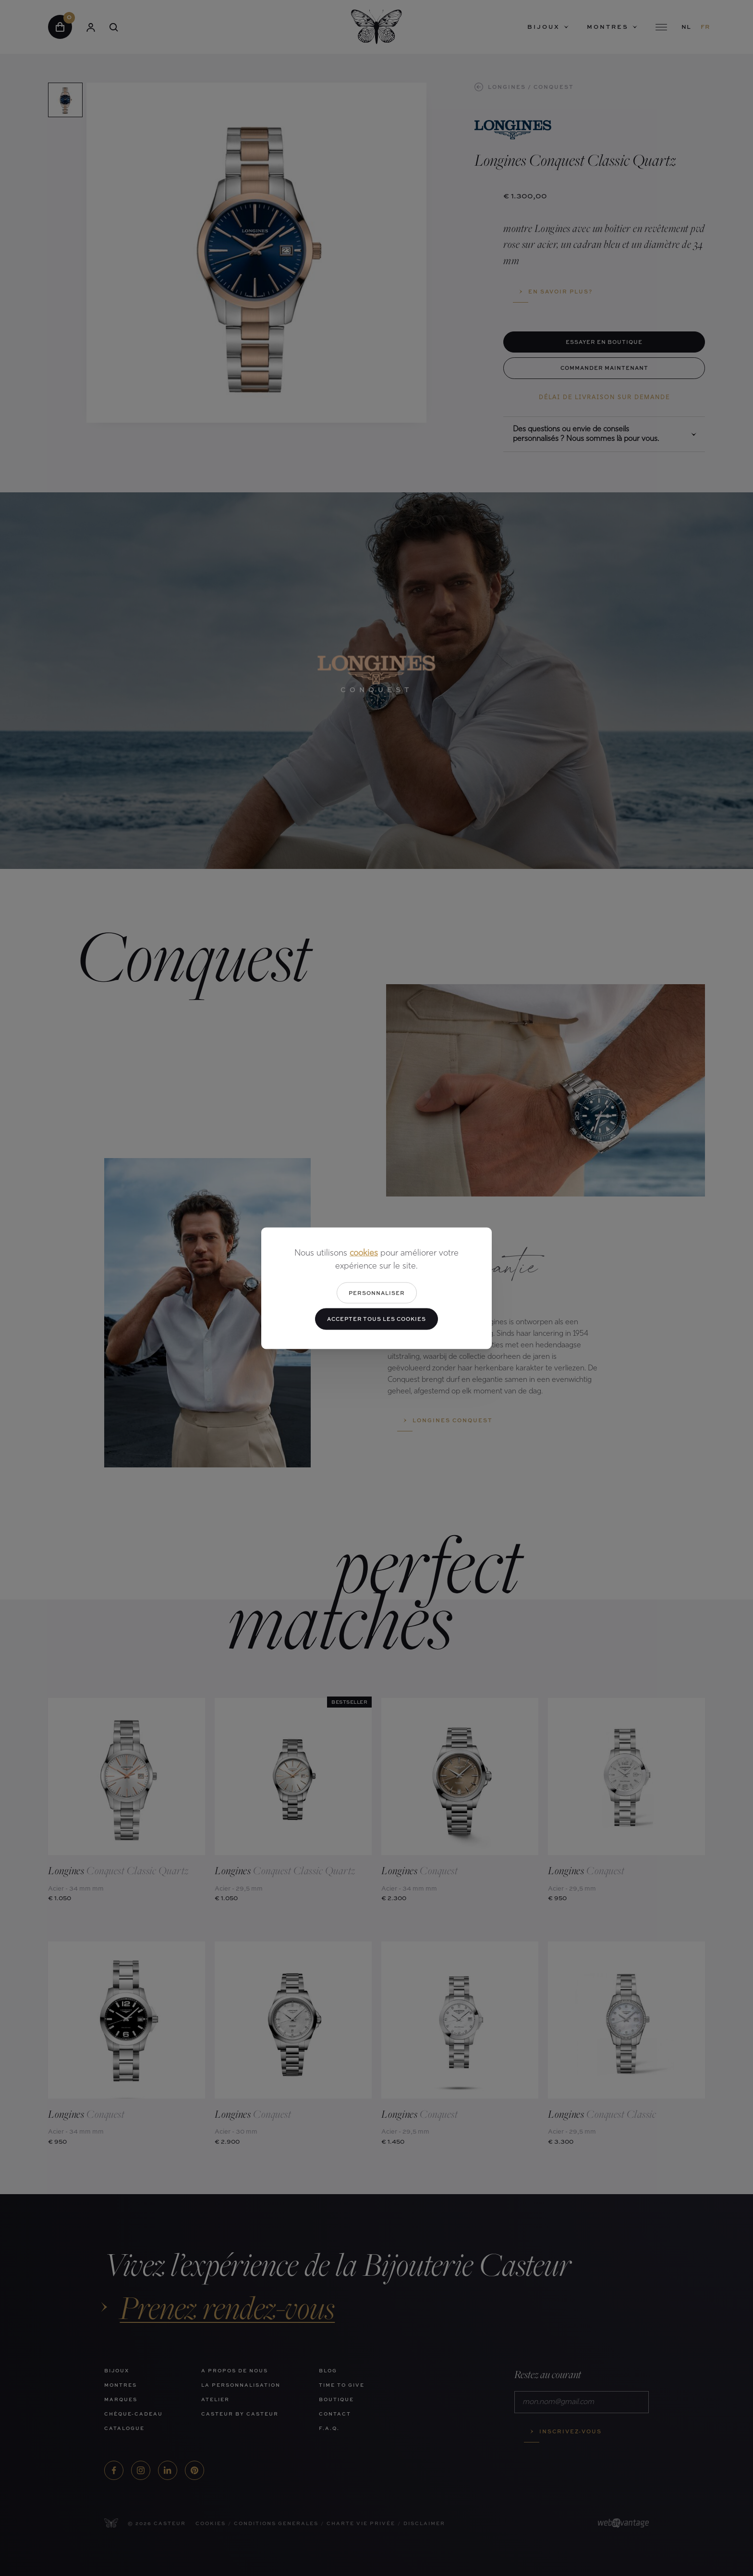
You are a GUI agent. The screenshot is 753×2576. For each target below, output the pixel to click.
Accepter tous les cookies (376, 1318)
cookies (364, 1252)
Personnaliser (377, 1292)
